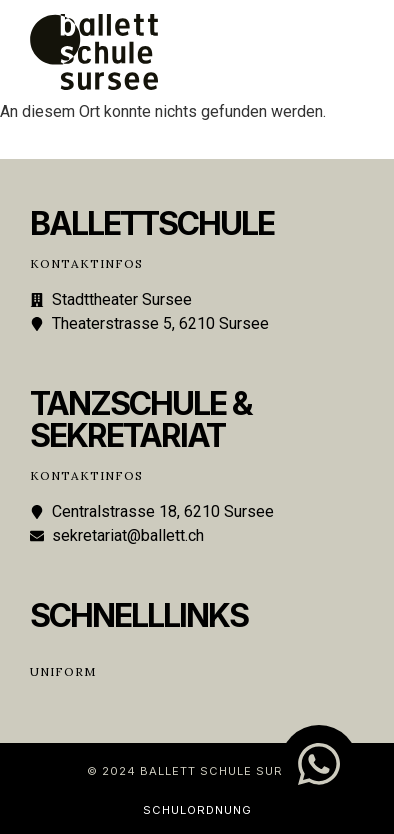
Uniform (63, 671)
